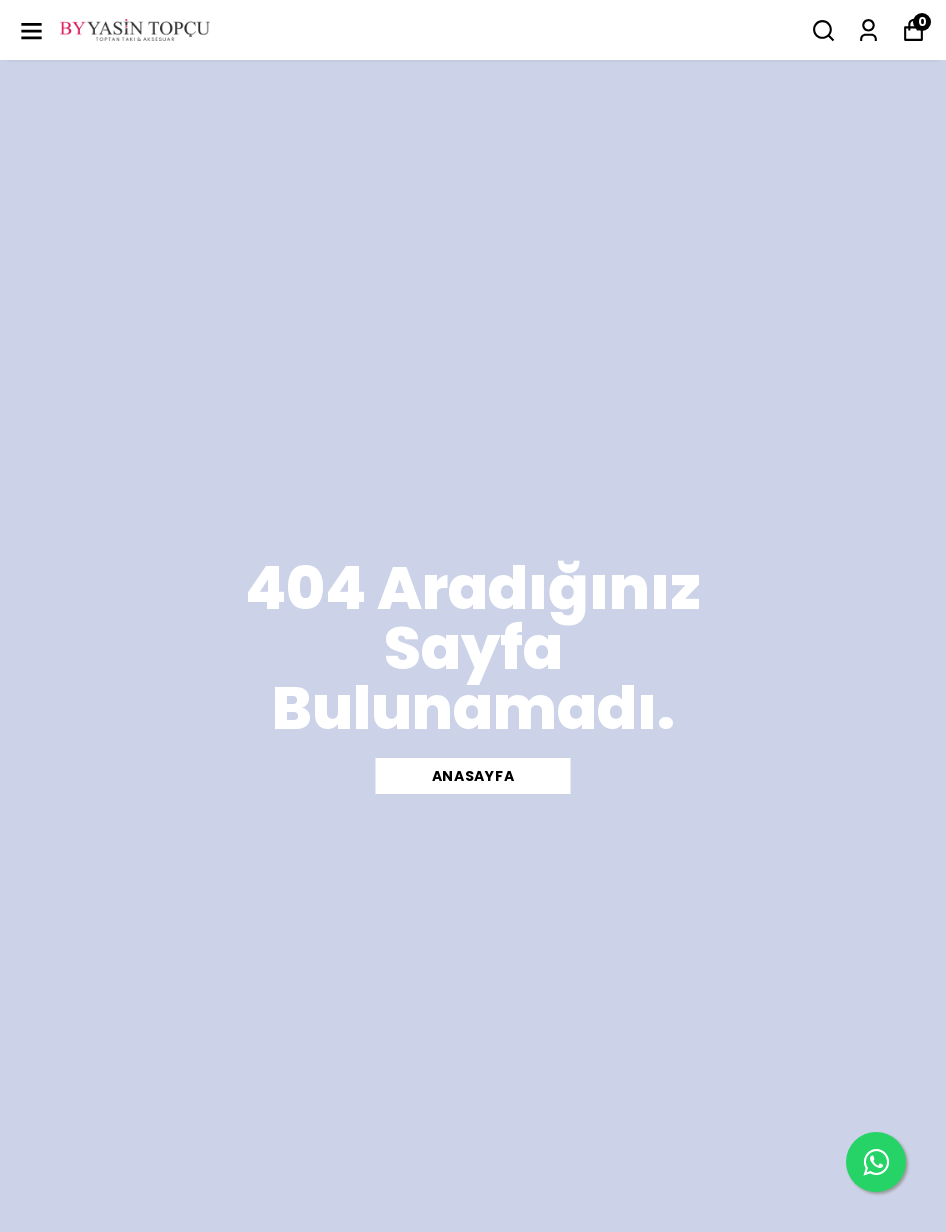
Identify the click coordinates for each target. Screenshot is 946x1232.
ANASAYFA (473, 776)
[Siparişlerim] (868, 30)
